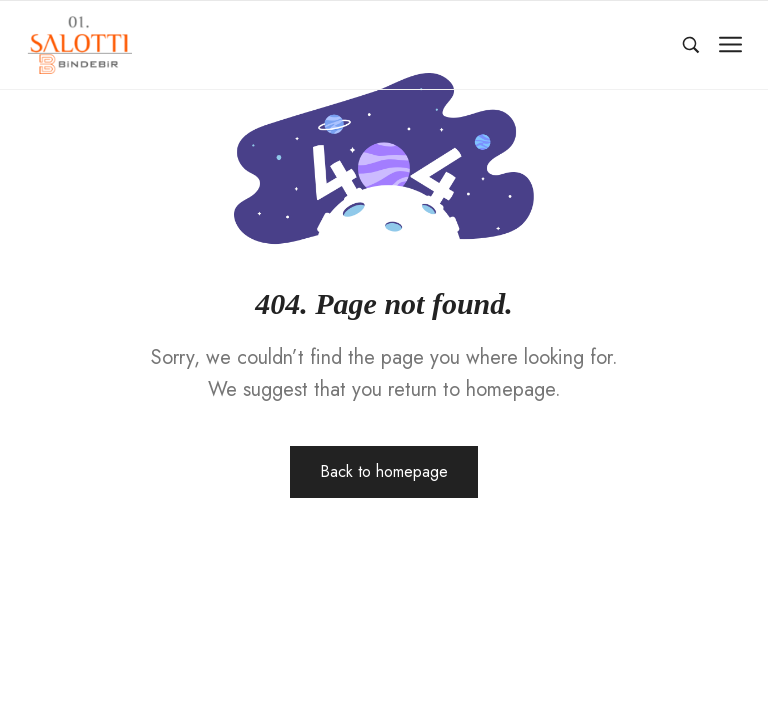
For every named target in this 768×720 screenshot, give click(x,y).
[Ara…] (691, 45)
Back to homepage (384, 471)
